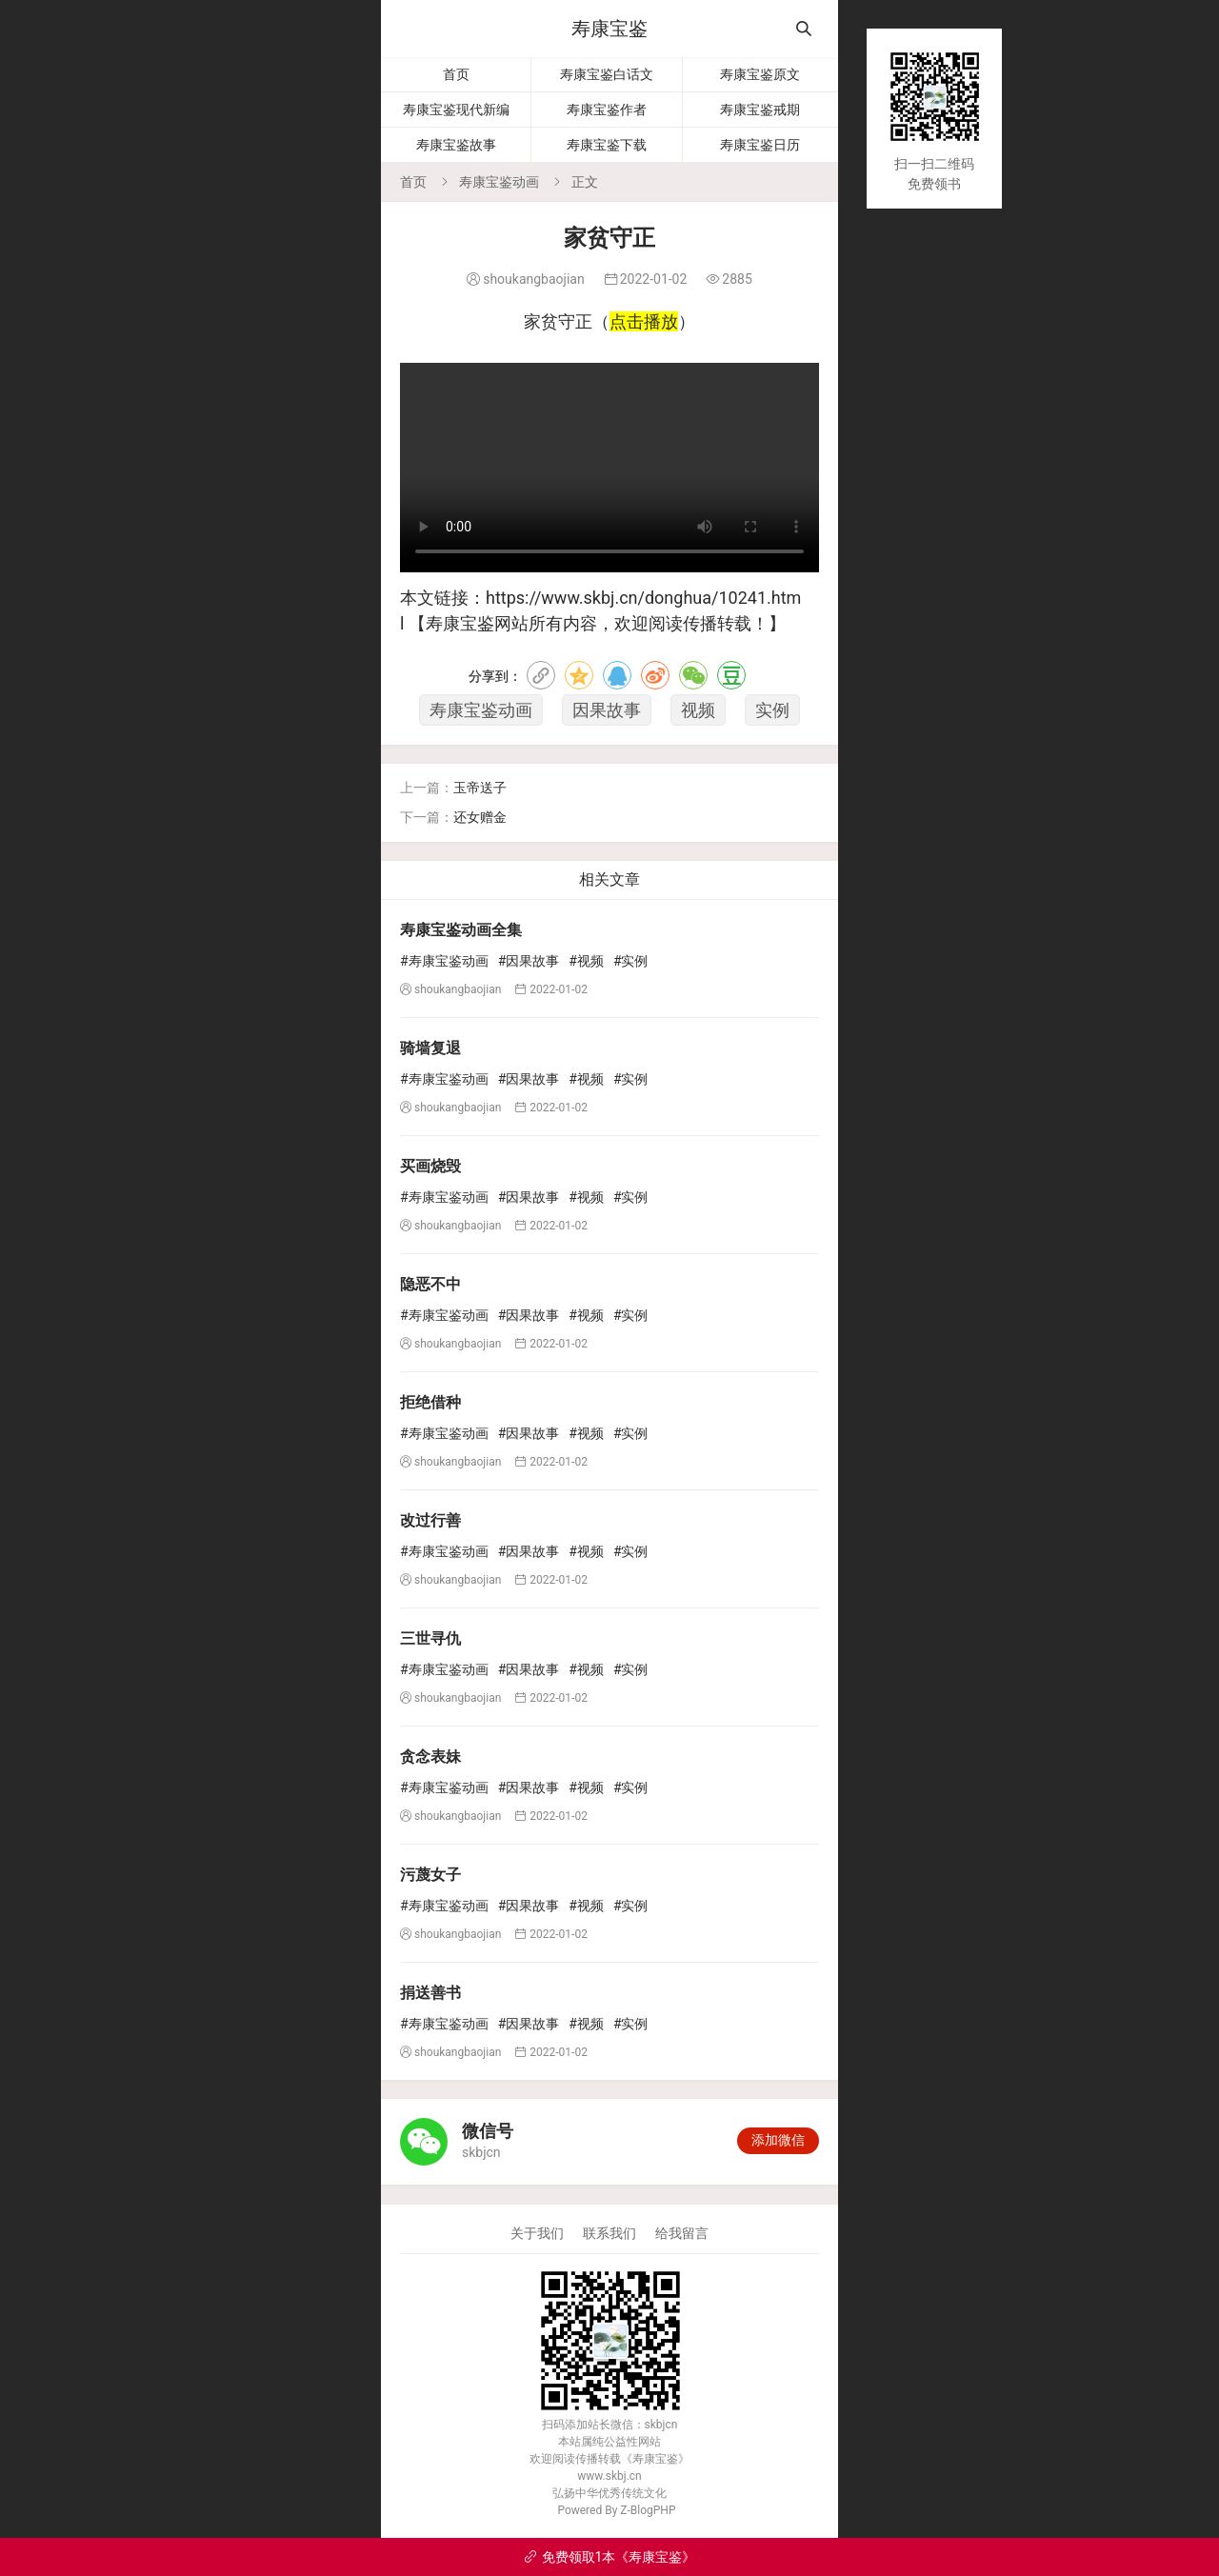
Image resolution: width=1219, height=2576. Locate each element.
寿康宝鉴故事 (456, 144)
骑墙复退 (430, 1048)
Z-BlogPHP (647, 2510)
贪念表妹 (430, 1756)
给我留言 (682, 2233)
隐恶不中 (430, 1284)
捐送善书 (430, 1993)
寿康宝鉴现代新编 (456, 109)
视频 (698, 710)
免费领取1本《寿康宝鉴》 (610, 2557)
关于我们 (537, 2233)
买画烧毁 (430, 1166)
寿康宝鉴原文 (760, 74)
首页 (456, 74)
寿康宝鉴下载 (607, 144)
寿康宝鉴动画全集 (461, 930)
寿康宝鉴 (609, 28)
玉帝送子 (480, 787)
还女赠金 (480, 817)
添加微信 (778, 2139)
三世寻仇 (430, 1638)
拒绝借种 (430, 1402)
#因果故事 (529, 960)
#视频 (586, 960)
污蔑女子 (430, 1875)
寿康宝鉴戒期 (760, 109)
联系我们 (609, 2233)
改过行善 (430, 1520)
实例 (772, 710)
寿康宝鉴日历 (760, 144)
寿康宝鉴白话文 (606, 74)
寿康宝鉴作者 (607, 109)
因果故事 (606, 710)
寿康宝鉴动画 (499, 182)
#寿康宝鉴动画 (444, 960)
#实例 (631, 960)
